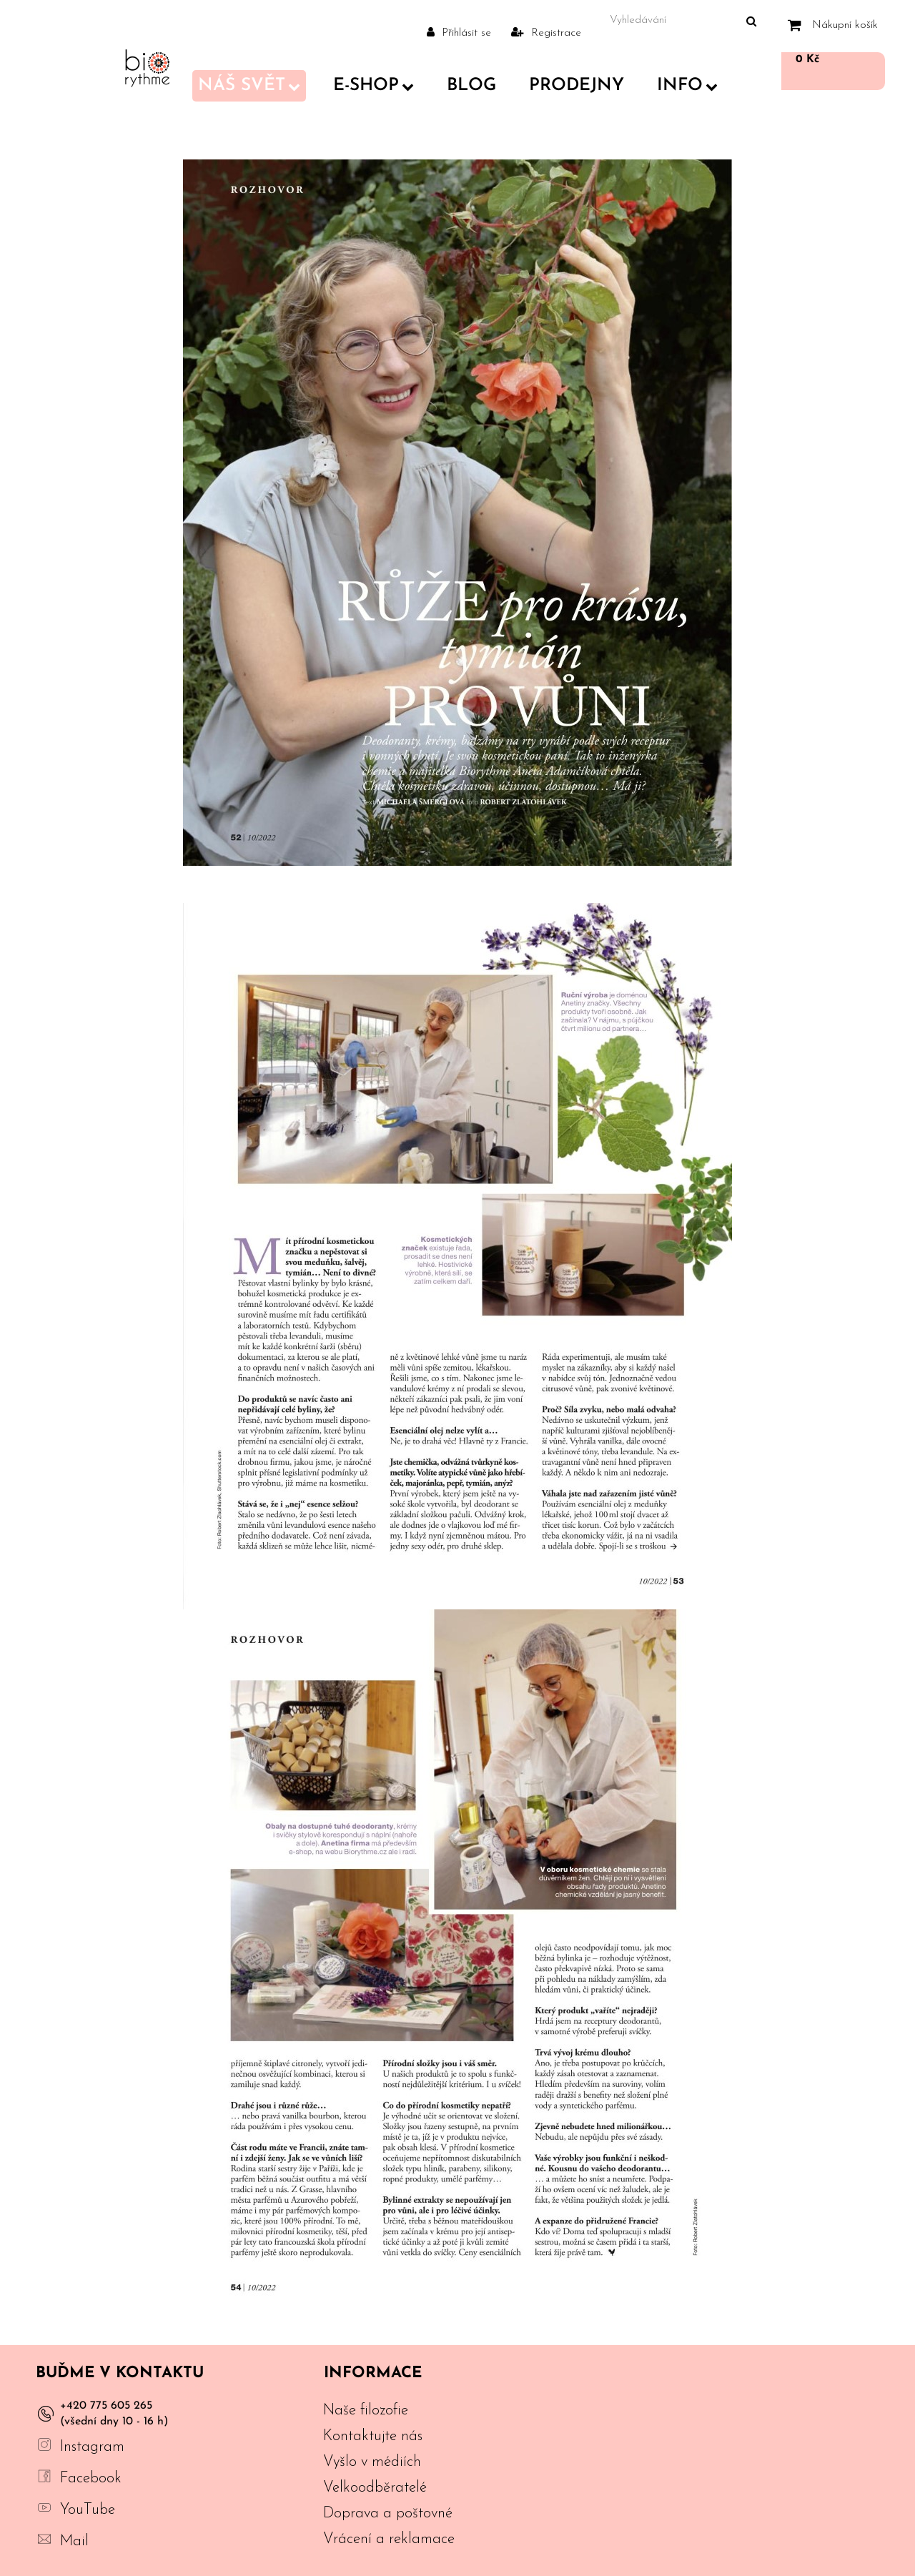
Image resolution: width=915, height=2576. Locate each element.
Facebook (91, 2478)
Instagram (92, 2446)
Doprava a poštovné (387, 2513)
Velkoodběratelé (375, 2487)
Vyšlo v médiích (372, 2461)
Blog (471, 85)
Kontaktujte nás (372, 2436)
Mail (74, 2541)
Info (687, 85)
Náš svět (249, 85)
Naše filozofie (365, 2410)
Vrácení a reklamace (389, 2539)
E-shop (373, 85)
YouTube (87, 2509)
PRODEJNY (576, 85)
